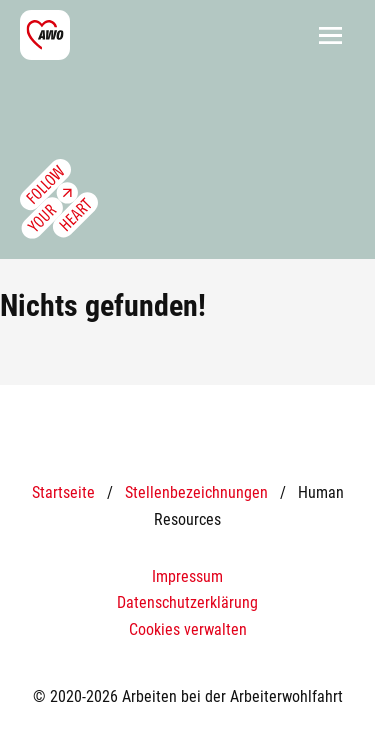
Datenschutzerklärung (187, 602)
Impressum (187, 576)
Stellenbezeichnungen (196, 492)
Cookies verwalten (188, 629)
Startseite (63, 492)
